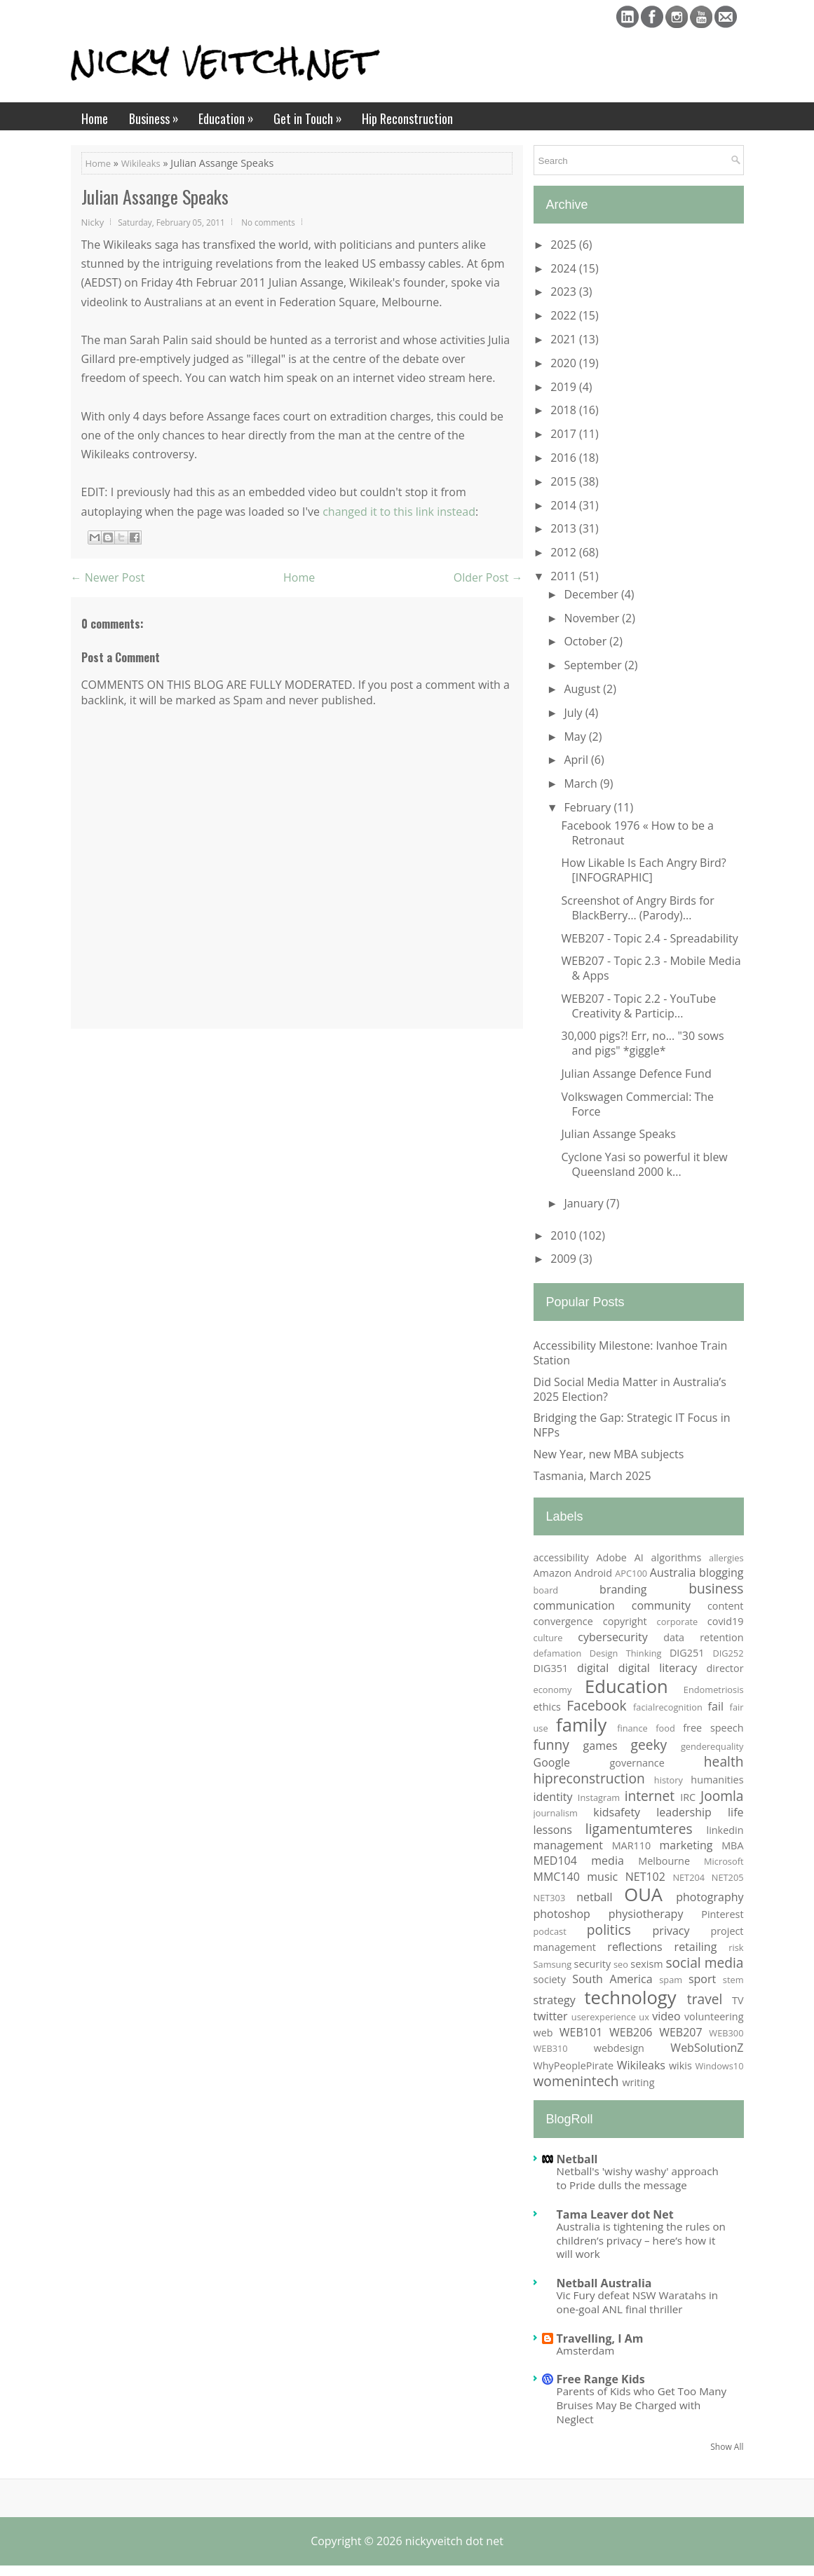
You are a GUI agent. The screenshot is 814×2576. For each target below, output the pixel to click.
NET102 (645, 1876)
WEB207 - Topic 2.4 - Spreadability (649, 938)
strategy (555, 2000)
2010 (564, 1235)
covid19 (725, 1621)
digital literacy (657, 1668)
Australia (673, 1572)
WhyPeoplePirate (574, 2065)
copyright (625, 1621)
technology (630, 1997)
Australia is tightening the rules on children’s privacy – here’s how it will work (641, 2240)
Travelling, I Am (600, 2338)
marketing (686, 1845)
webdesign (619, 2048)
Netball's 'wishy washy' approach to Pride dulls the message (638, 2178)
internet (649, 1795)
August (583, 689)
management (568, 1845)
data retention (703, 1637)
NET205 (728, 1877)
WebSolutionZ (706, 2047)
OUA (643, 1894)
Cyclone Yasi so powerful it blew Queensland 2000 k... (644, 1164)
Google (552, 1762)
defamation (558, 1653)
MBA (732, 1845)
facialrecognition (668, 1707)
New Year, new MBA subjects (609, 1454)
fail (716, 1706)
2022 (564, 315)
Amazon (553, 1573)
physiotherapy (646, 1913)
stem (733, 1979)
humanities (717, 1779)
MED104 (555, 1860)
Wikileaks (141, 163)
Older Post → (488, 577)
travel (705, 1998)
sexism (646, 1964)
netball (594, 1897)
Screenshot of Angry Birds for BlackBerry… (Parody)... (637, 908)
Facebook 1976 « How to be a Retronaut (637, 833)
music (602, 1876)
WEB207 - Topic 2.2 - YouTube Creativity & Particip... (638, 1006)
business (715, 1588)
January (585, 1203)
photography (709, 1897)
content (725, 1605)
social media (704, 1962)
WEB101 (580, 2032)
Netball (577, 2159)
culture (548, 1637)
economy (553, 1689)
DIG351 (551, 1668)
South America (612, 1979)
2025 (564, 244)
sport (702, 1979)
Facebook (596, 1705)
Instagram (599, 1797)
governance (637, 1762)
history (668, 1780)
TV (738, 2000)
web (543, 2032)
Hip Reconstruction (407, 118)
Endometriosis (714, 1689)
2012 (564, 552)
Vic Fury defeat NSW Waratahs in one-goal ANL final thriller (638, 2302)
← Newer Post (108, 577)
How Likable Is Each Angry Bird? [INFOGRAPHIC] (643, 870)
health (724, 1761)
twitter (551, 2016)
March (581, 783)
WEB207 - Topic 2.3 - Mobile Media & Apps (650, 968)
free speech (713, 1727)
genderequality (712, 1746)
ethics (547, 1706)
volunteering (714, 2016)
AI (639, 1557)
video (666, 2016)
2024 (564, 268)
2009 (564, 1258)
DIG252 (727, 1653)
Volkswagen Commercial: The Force (637, 1104)
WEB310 (551, 2048)
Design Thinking (626, 1653)
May (576, 736)
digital (593, 1668)
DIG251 (687, 1652)
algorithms (676, 1557)
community (661, 1605)
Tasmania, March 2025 (592, 1476)
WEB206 (630, 2032)
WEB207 (680, 2032)
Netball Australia (604, 2283)
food (665, 1728)
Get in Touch (312, 115)
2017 (564, 433)
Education (230, 115)
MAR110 (631, 1845)
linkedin (725, 1830)
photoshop (562, 1913)
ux (644, 2016)
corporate (677, 1621)
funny (551, 1744)
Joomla (722, 1795)
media (607, 1860)
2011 (564, 576)
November (593, 618)
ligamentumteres (639, 1828)
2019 (564, 387)
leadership (684, 1812)
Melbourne (664, 1861)
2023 (564, 291)
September (594, 665)
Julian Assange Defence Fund (636, 1073)
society (550, 1979)
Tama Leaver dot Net (615, 2214)
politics (609, 1929)
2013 (564, 528)
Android (593, 1573)
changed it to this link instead (399, 511)
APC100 (631, 1573)
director (725, 1668)
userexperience (603, 2016)
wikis (680, 2065)
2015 (564, 481)
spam (670, 1979)
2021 (564, 339)
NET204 (688, 1877)
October (586, 641)
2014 (564, 505)
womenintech (576, 2080)
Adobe (612, 1557)
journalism (556, 1813)
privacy (671, 1930)
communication (574, 1605)
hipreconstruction (589, 1778)
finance (632, 1728)
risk (735, 1947)
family (581, 1725)
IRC (688, 1797)
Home (94, 118)
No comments (268, 222)
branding (622, 1589)
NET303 (550, 1897)
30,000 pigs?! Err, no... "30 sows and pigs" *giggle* (642, 1043)
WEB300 (726, 2033)
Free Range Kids (601, 2379)
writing (638, 2082)
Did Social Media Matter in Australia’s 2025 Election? (630, 1389)
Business (158, 115)
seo (620, 1964)
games (600, 1745)
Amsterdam (586, 2350)
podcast (550, 1931)
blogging (721, 1572)
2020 (564, 363)
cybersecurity (612, 1637)
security (592, 1964)
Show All (726, 2447)
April (577, 759)
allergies (726, 1557)
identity (553, 1796)
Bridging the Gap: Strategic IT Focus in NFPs (632, 1425)
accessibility (561, 1557)
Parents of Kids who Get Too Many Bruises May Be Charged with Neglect (642, 2405)
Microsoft (723, 1861)
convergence (563, 1621)
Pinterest (722, 1914)
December (592, 594)
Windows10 (719, 2066)
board (546, 1590)
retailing (695, 1946)
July (574, 712)
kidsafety (616, 1812)
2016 (564, 457)
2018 (564, 410)
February (588, 807)
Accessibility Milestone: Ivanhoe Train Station (631, 1353)
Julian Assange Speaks (155, 197)
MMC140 (557, 1876)
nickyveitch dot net (454, 2541)
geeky (648, 1744)
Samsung (553, 1964)
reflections (634, 1946)
